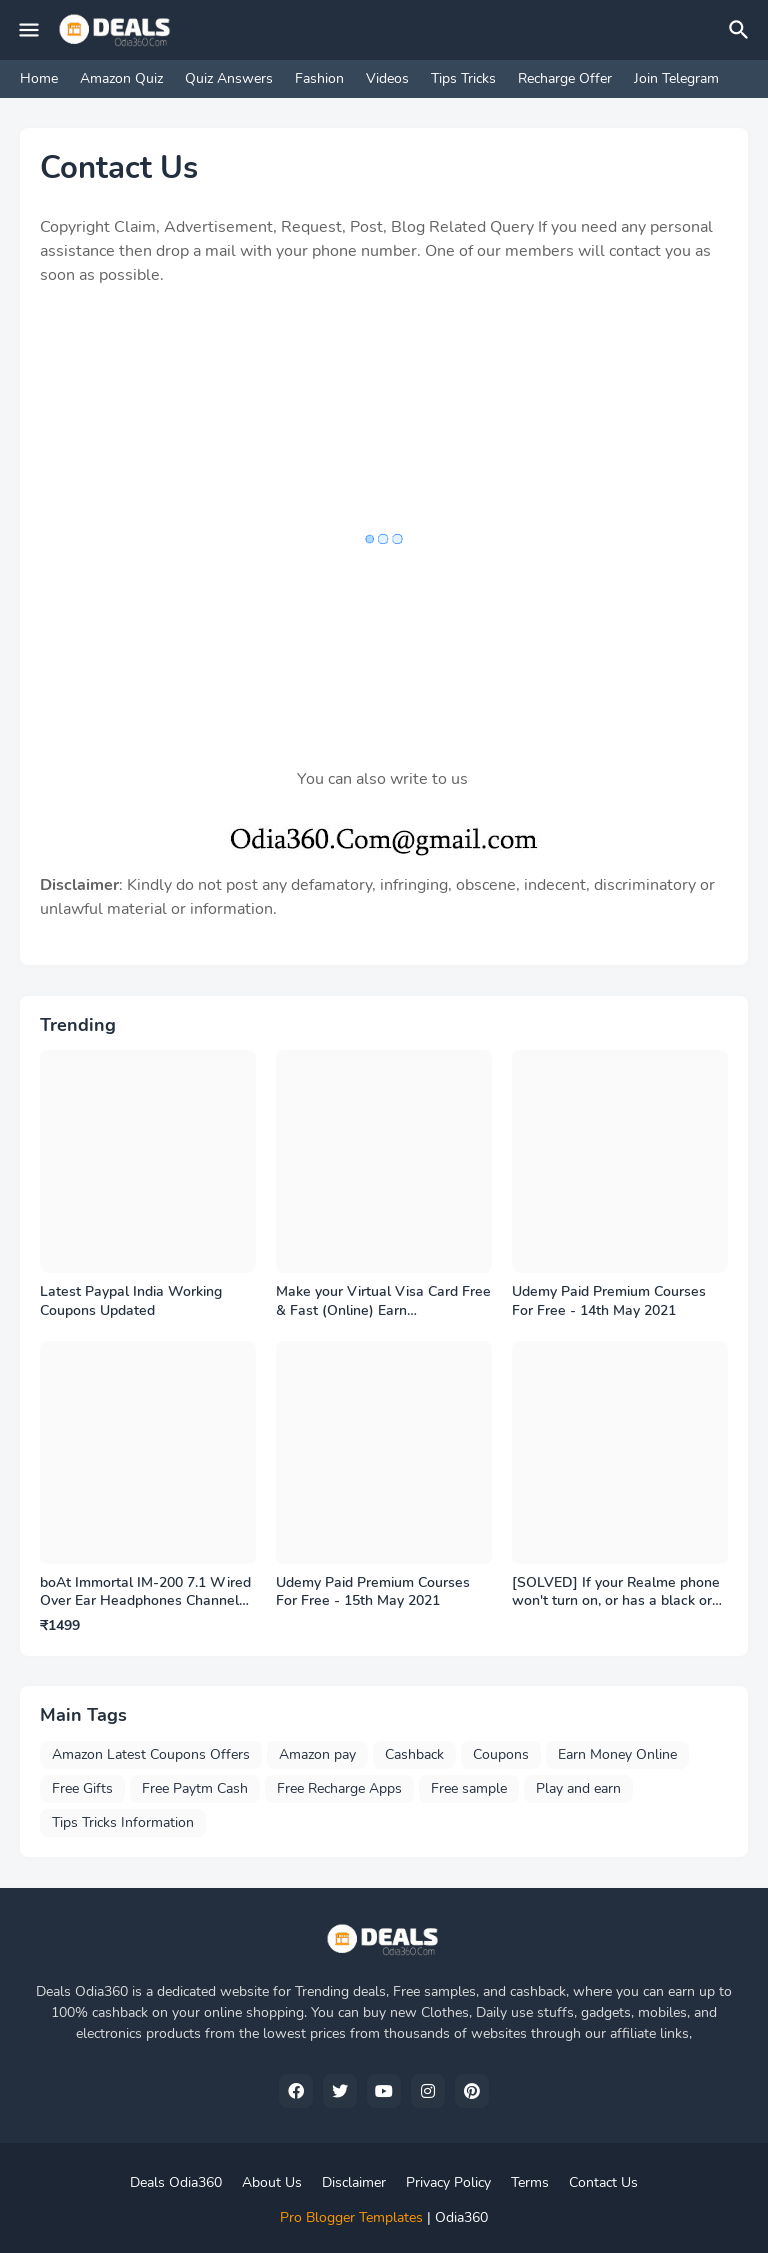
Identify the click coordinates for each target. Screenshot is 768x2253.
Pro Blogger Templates (351, 2217)
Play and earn (578, 1788)
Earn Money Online (617, 1754)
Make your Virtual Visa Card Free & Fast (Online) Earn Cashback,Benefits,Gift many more (383, 1302)
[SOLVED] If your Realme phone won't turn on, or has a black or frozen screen (616, 1593)
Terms (530, 2182)
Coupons (501, 1754)
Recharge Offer (565, 78)
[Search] (742, 30)
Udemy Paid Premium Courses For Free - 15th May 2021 (373, 1592)
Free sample (469, 1788)
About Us (272, 2182)
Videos (387, 78)
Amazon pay (317, 1754)
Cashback (414, 1754)
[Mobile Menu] (29, 30)
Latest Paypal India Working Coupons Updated (131, 1301)
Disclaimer (354, 2182)
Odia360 (461, 2217)
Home (39, 78)
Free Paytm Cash (195, 1788)
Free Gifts (82, 1788)
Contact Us (603, 2182)
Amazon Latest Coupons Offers (151, 1754)
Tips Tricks (463, 78)
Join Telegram (676, 78)
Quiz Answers (229, 78)
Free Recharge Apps (339, 1788)
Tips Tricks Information (123, 1822)
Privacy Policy (448, 2182)
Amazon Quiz (121, 78)
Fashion (319, 78)
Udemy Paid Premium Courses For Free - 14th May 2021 (609, 1301)
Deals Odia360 (176, 2182)
